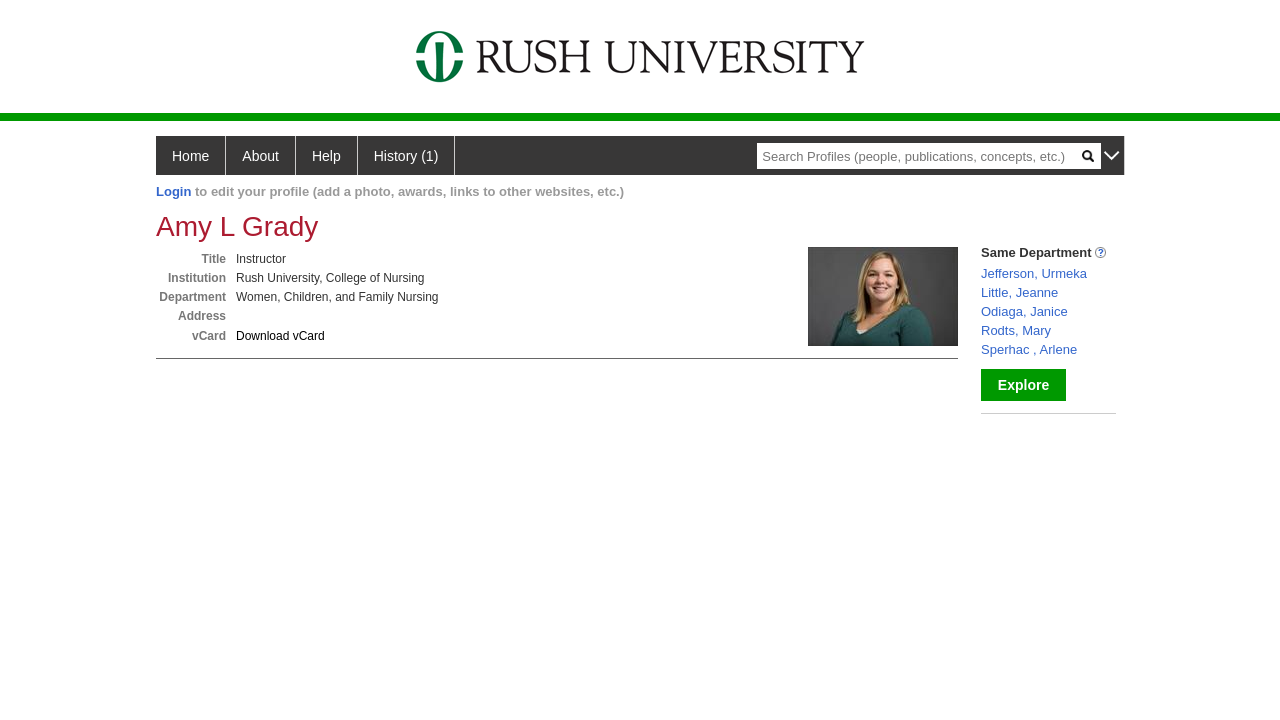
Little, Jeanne (1019, 292)
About (260, 156)
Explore (1023, 385)
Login (173, 191)
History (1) (406, 156)
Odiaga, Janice (1024, 311)
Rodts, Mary (1016, 330)
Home (190, 156)
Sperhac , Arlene (1029, 349)
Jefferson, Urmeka (1034, 273)
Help (326, 156)
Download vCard (280, 336)
